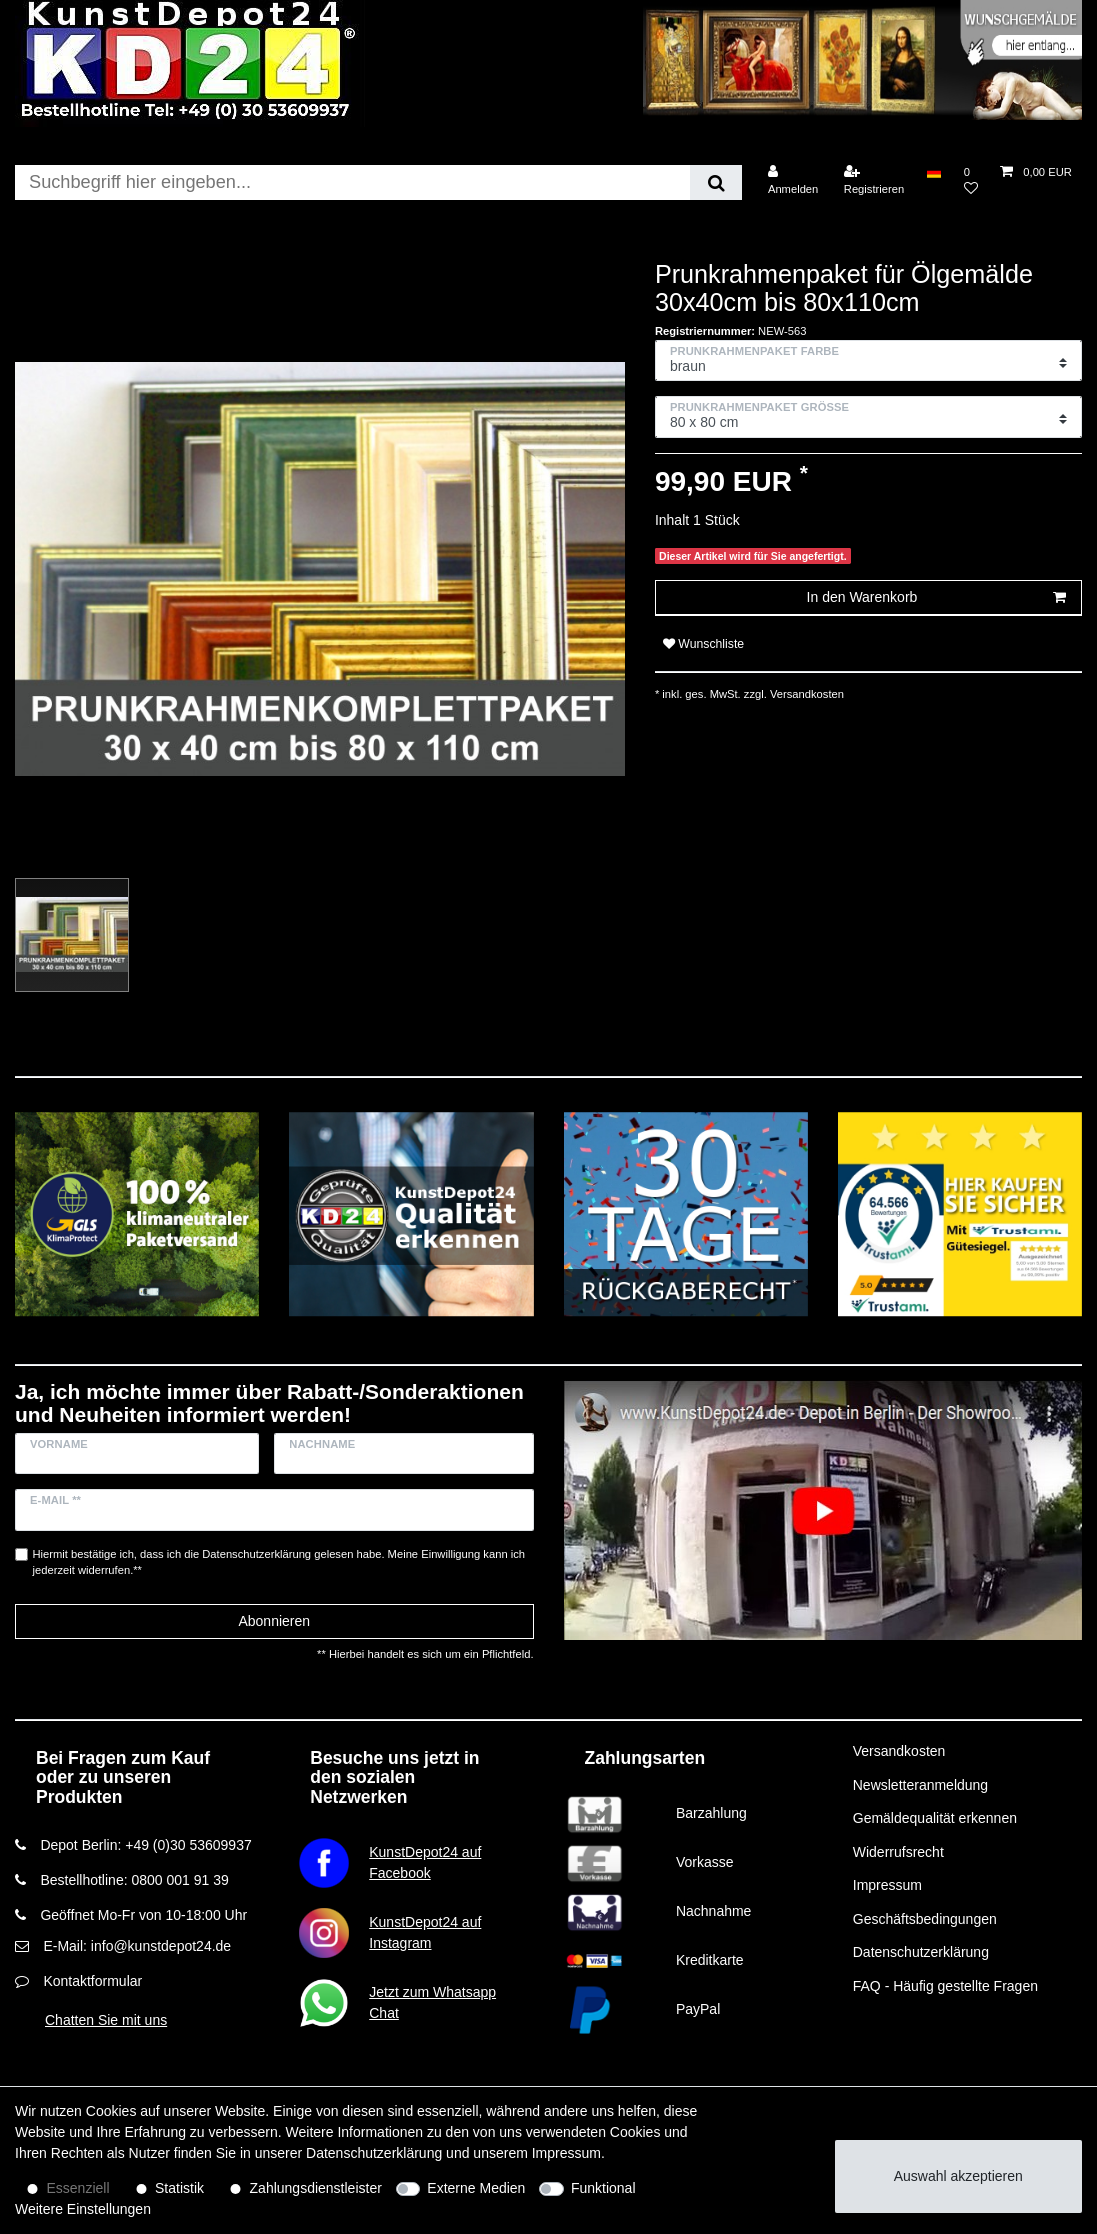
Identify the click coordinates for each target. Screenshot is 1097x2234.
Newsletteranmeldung (920, 1785)
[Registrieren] (874, 180)
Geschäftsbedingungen (925, 1919)
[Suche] (715, 182)
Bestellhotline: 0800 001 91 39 (134, 1880)
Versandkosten (805, 694)
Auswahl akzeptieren (958, 2176)
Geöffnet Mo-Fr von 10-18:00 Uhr (143, 1915)
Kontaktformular (92, 1981)
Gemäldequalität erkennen (935, 1818)
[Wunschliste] (971, 180)
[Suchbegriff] (352, 182)
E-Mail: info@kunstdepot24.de (137, 1946)
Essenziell (78, 2188)
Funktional (603, 2188)
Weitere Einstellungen (83, 2209)
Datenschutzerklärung (921, 1952)
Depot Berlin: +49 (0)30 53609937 (145, 1845)
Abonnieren (274, 1621)
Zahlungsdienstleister (316, 2188)
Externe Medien (476, 2188)
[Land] (933, 172)
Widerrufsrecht (898, 1852)
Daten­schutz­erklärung (374, 2153)
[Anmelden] (793, 180)
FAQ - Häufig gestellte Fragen (945, 1986)
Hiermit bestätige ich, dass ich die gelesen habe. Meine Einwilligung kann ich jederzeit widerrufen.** (279, 1562)
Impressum (887, 1885)
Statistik (179, 2188)
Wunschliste (703, 644)
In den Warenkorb (936, 598)
